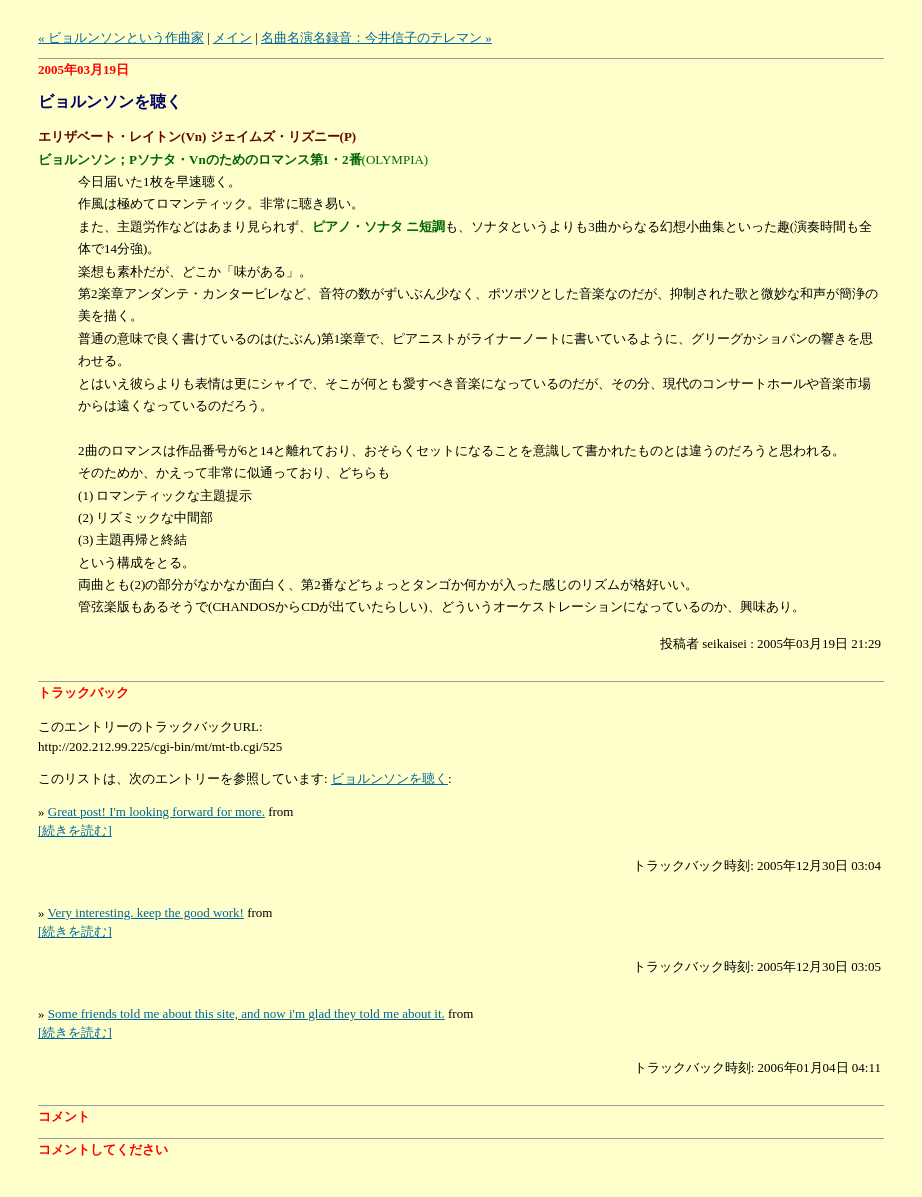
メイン (232, 37)
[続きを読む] (75, 830)
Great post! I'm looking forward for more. (156, 811)
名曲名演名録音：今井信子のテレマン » (376, 37)
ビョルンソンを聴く (389, 778)
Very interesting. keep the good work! (146, 912)
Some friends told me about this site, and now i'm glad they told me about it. (246, 1013)
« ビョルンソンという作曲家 (121, 37)
